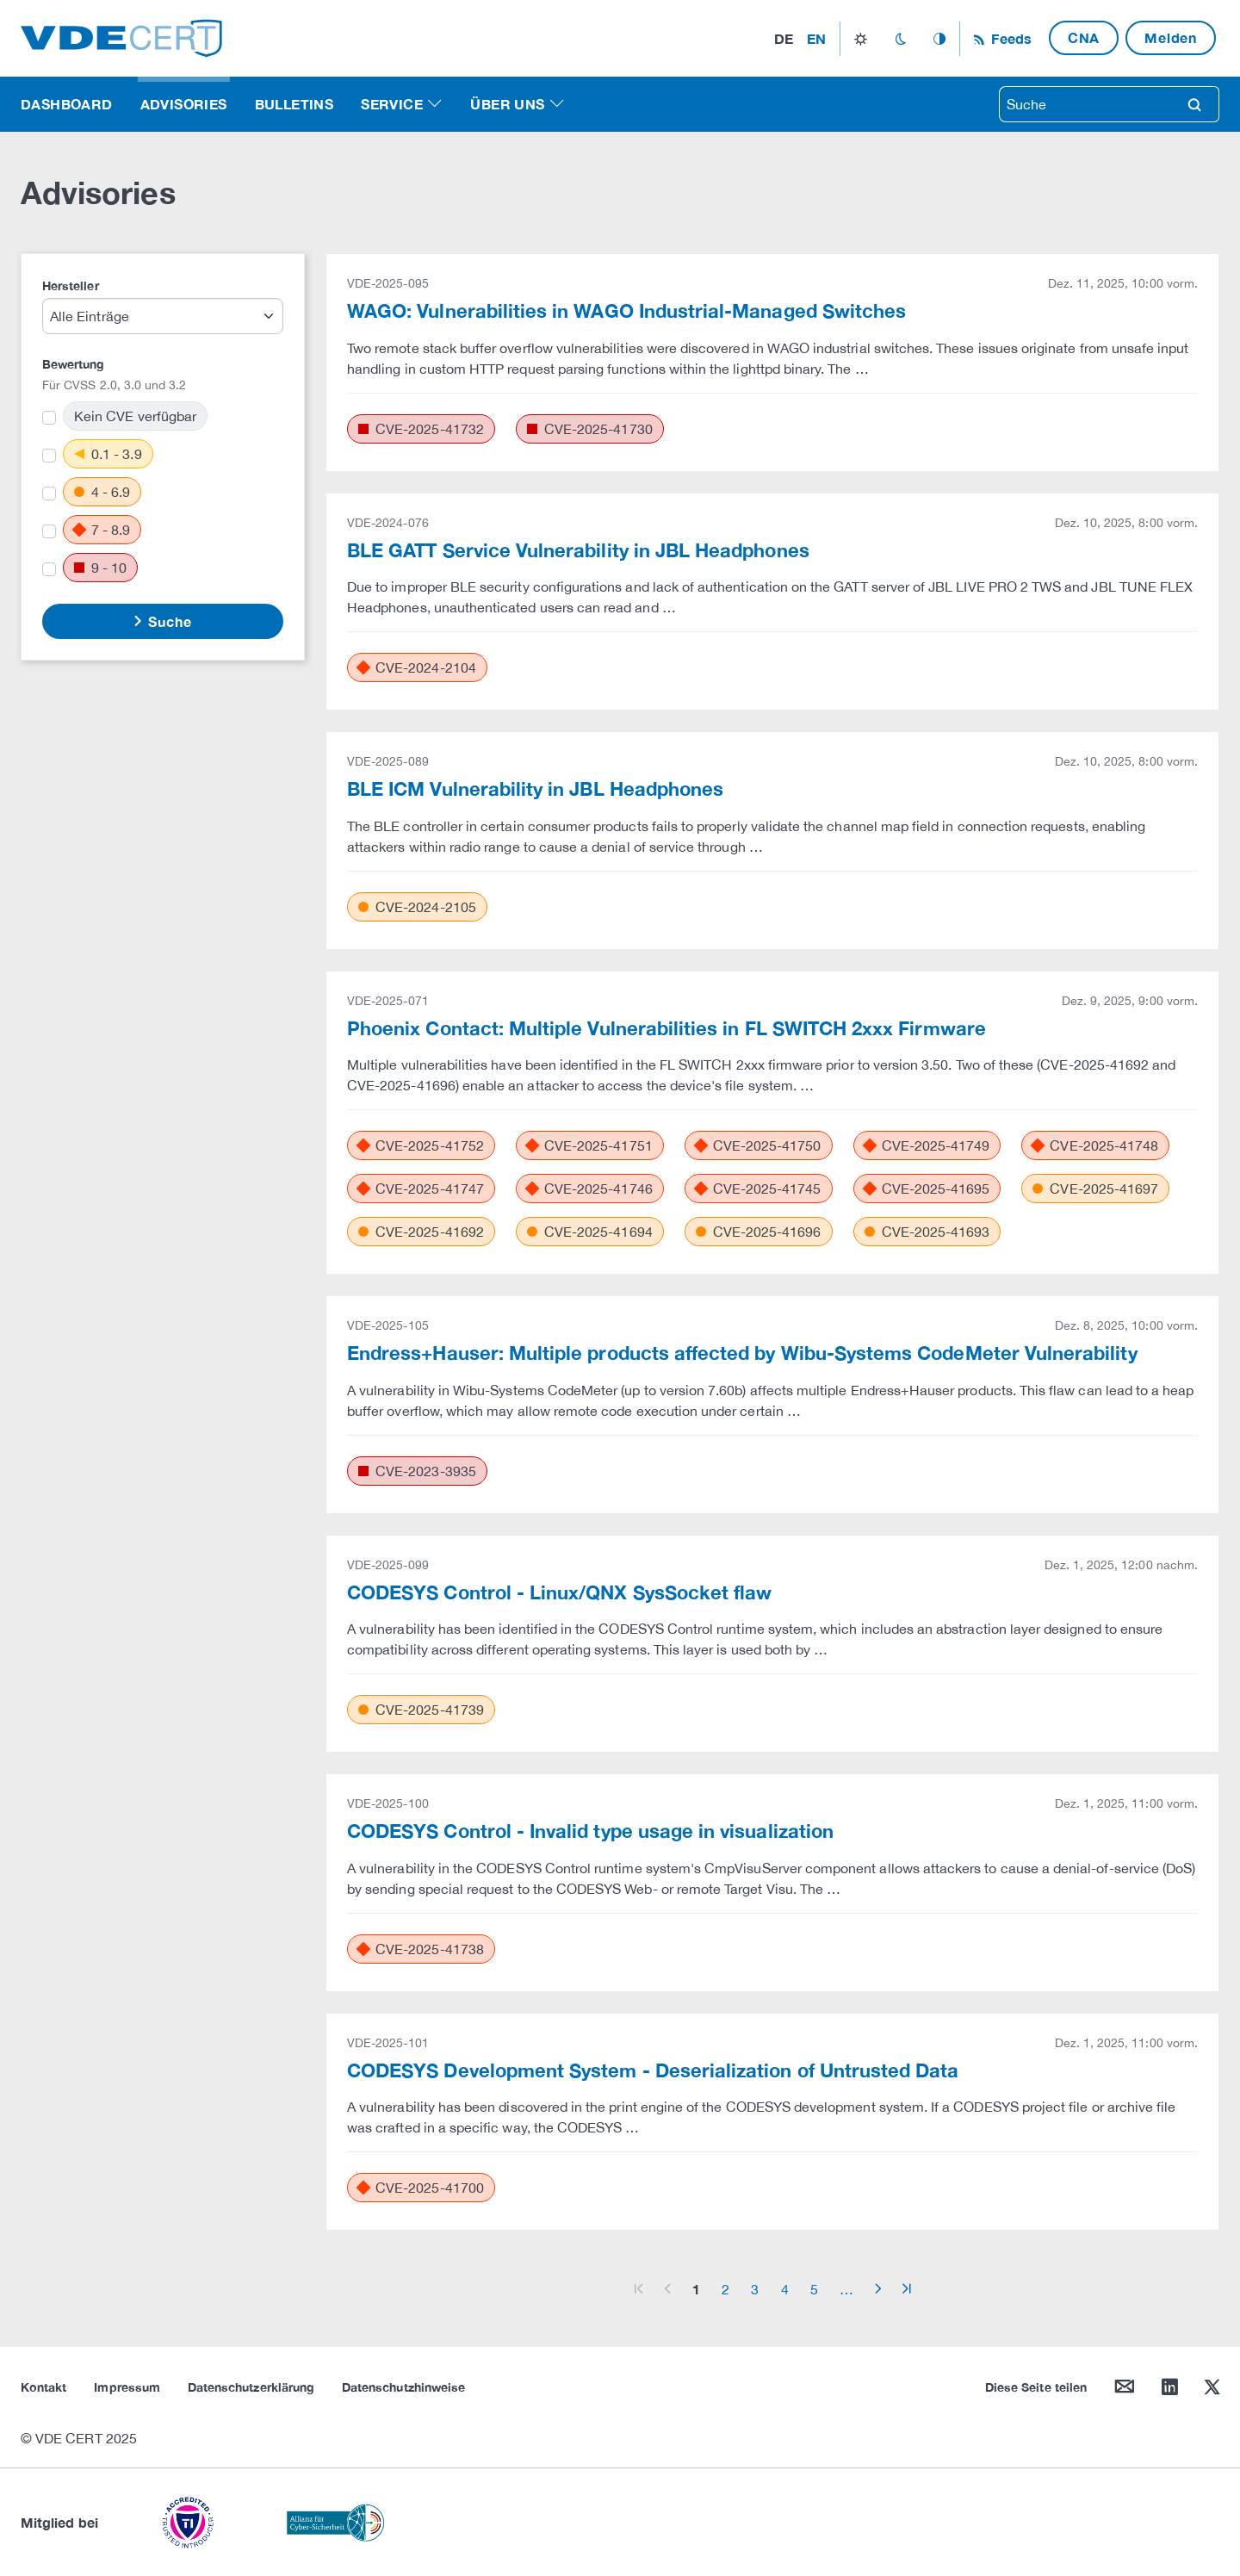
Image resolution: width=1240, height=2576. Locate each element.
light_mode (860, 39)
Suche (168, 621)
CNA (1084, 37)
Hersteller (70, 285)
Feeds (1009, 38)
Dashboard (67, 104)
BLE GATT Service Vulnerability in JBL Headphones (578, 550)
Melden (1170, 37)
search (1194, 104)
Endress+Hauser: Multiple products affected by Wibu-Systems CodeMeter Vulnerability (742, 1353)
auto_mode (939, 39)
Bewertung (73, 364)
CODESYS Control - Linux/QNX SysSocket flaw (559, 1592)
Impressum (127, 2387)
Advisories (183, 104)
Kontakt (43, 2387)
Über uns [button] (507, 104)
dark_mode (900, 39)
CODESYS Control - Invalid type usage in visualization (590, 1831)
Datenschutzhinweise (403, 2387)
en (816, 38)
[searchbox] (1085, 104)
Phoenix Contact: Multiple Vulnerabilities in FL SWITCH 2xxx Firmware (666, 1028)
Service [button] (392, 104)
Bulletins (294, 104)
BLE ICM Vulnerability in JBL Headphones (535, 789)
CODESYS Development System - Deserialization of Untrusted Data (652, 2070)
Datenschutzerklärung (251, 2387)
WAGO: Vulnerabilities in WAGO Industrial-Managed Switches (626, 311)
